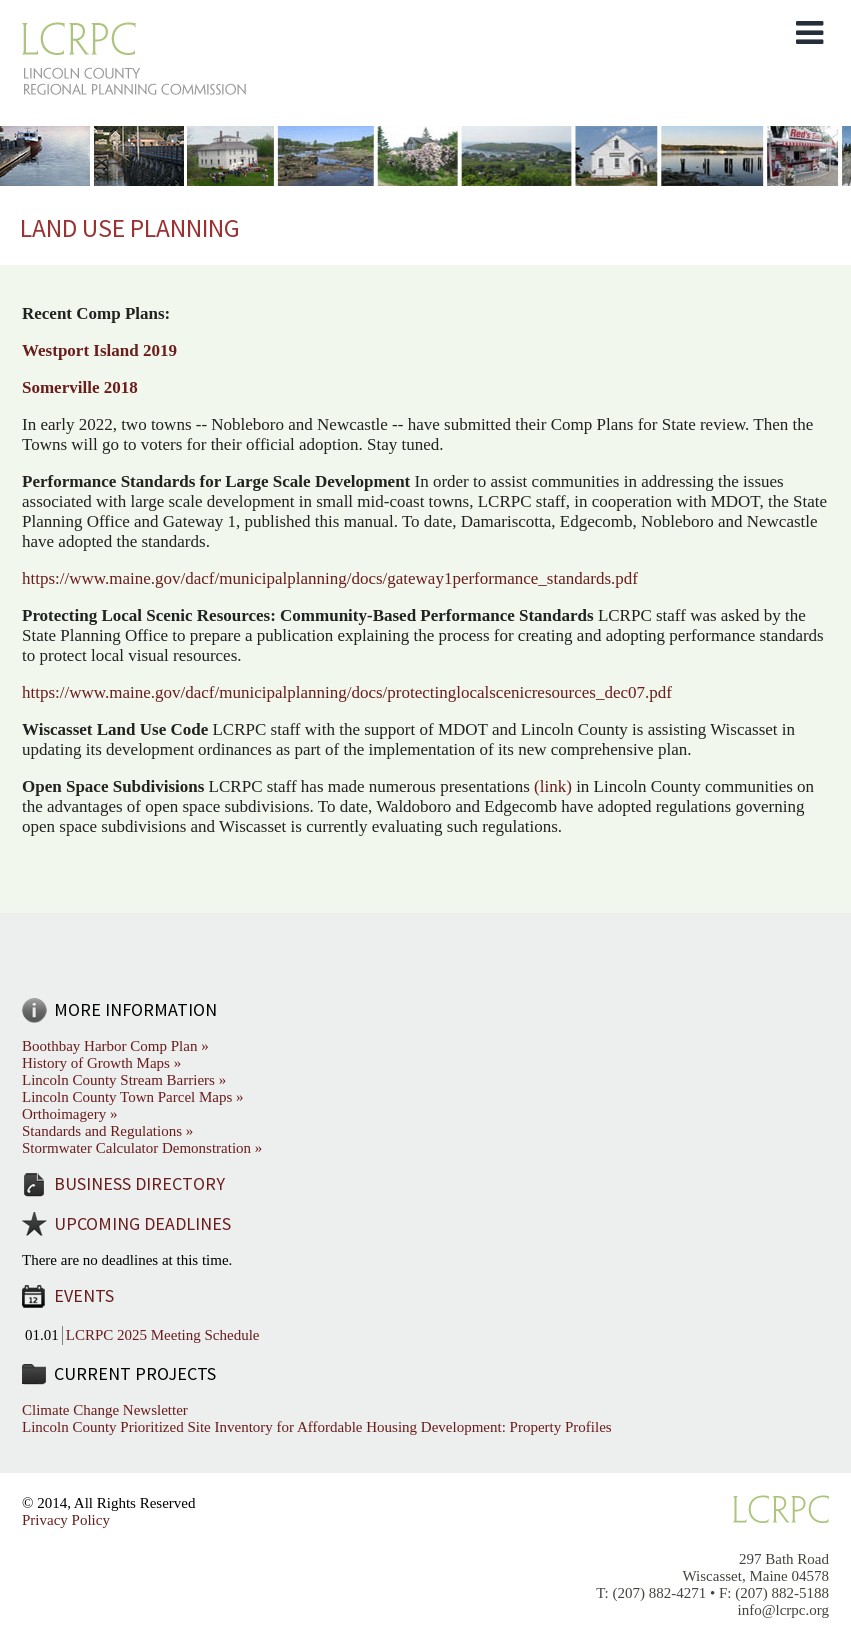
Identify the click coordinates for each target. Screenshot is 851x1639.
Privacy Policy (66, 1520)
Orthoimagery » (69, 1114)
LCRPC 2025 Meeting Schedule (163, 1335)
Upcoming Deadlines (142, 1223)
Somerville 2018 (80, 387)
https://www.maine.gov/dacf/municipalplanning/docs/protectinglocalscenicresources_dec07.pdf (347, 692)
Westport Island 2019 (99, 350)
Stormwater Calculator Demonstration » (142, 1148)
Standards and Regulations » (107, 1131)
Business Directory (139, 1183)
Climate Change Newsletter (105, 1410)
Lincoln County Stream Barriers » (124, 1080)
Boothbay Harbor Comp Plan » (115, 1046)
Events (84, 1295)
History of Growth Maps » (101, 1063)
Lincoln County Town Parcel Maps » (133, 1097)
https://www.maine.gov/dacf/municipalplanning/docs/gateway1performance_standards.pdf (330, 578)
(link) (553, 786)
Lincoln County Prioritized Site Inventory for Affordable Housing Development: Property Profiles (317, 1427)
